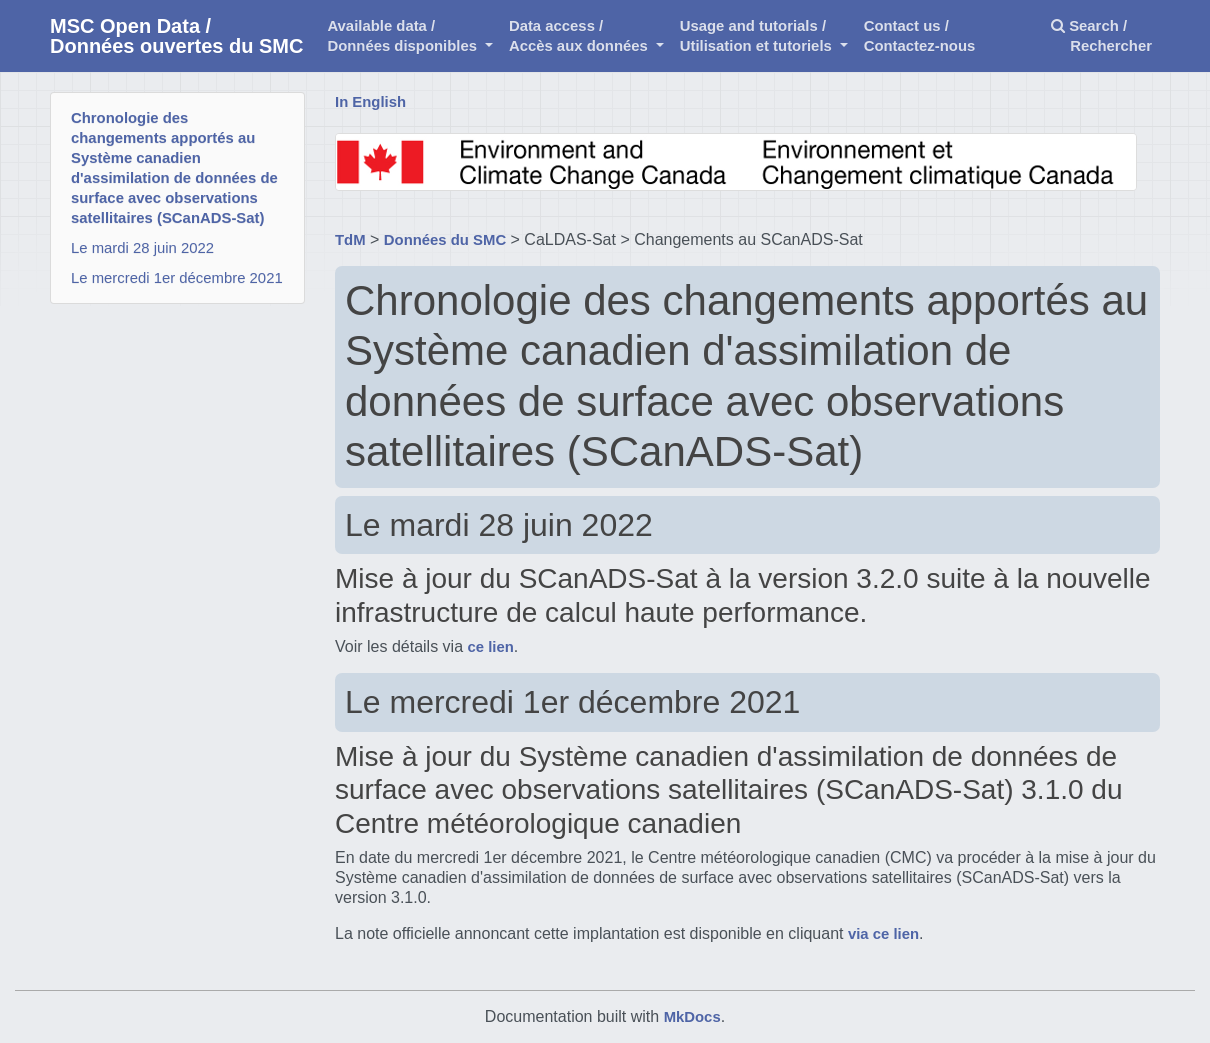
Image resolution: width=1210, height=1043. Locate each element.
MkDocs (692, 1017)
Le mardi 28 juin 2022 (142, 248)
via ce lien (883, 934)
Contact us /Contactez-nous (920, 36)
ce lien (491, 647)
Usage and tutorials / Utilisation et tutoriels (758, 36)
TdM (350, 240)
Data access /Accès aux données (580, 36)
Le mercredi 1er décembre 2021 (177, 278)
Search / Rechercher (1101, 36)
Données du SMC (445, 240)
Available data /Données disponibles (404, 36)
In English (370, 102)
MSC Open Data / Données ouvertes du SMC (176, 36)
